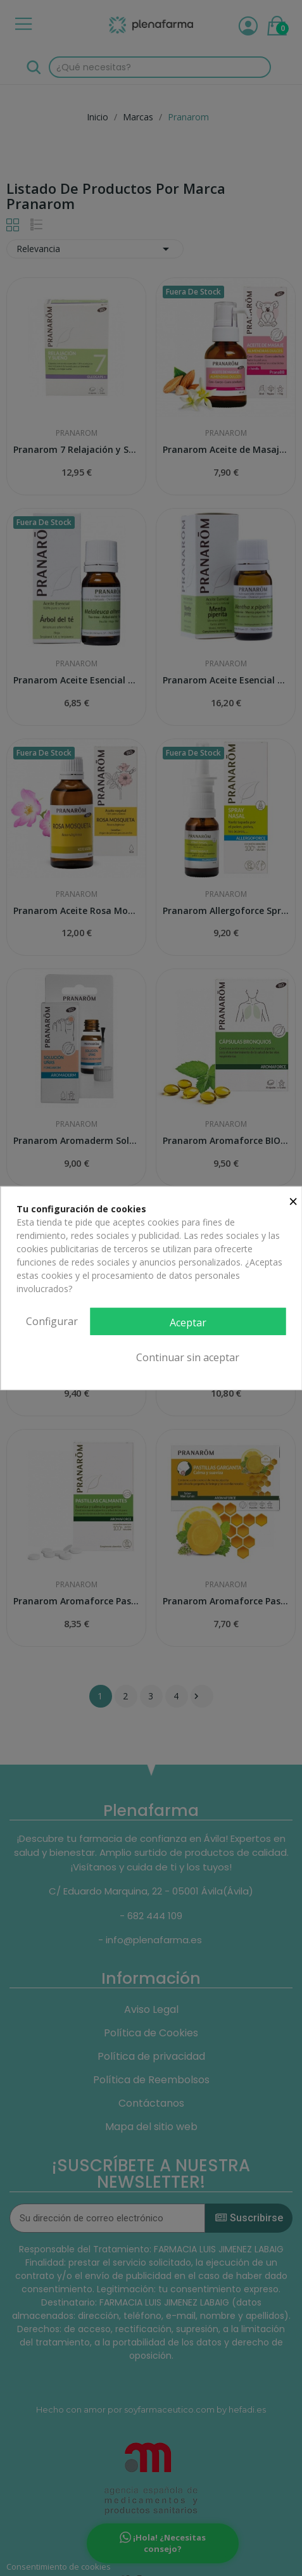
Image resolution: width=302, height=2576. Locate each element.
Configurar (52, 1321)
